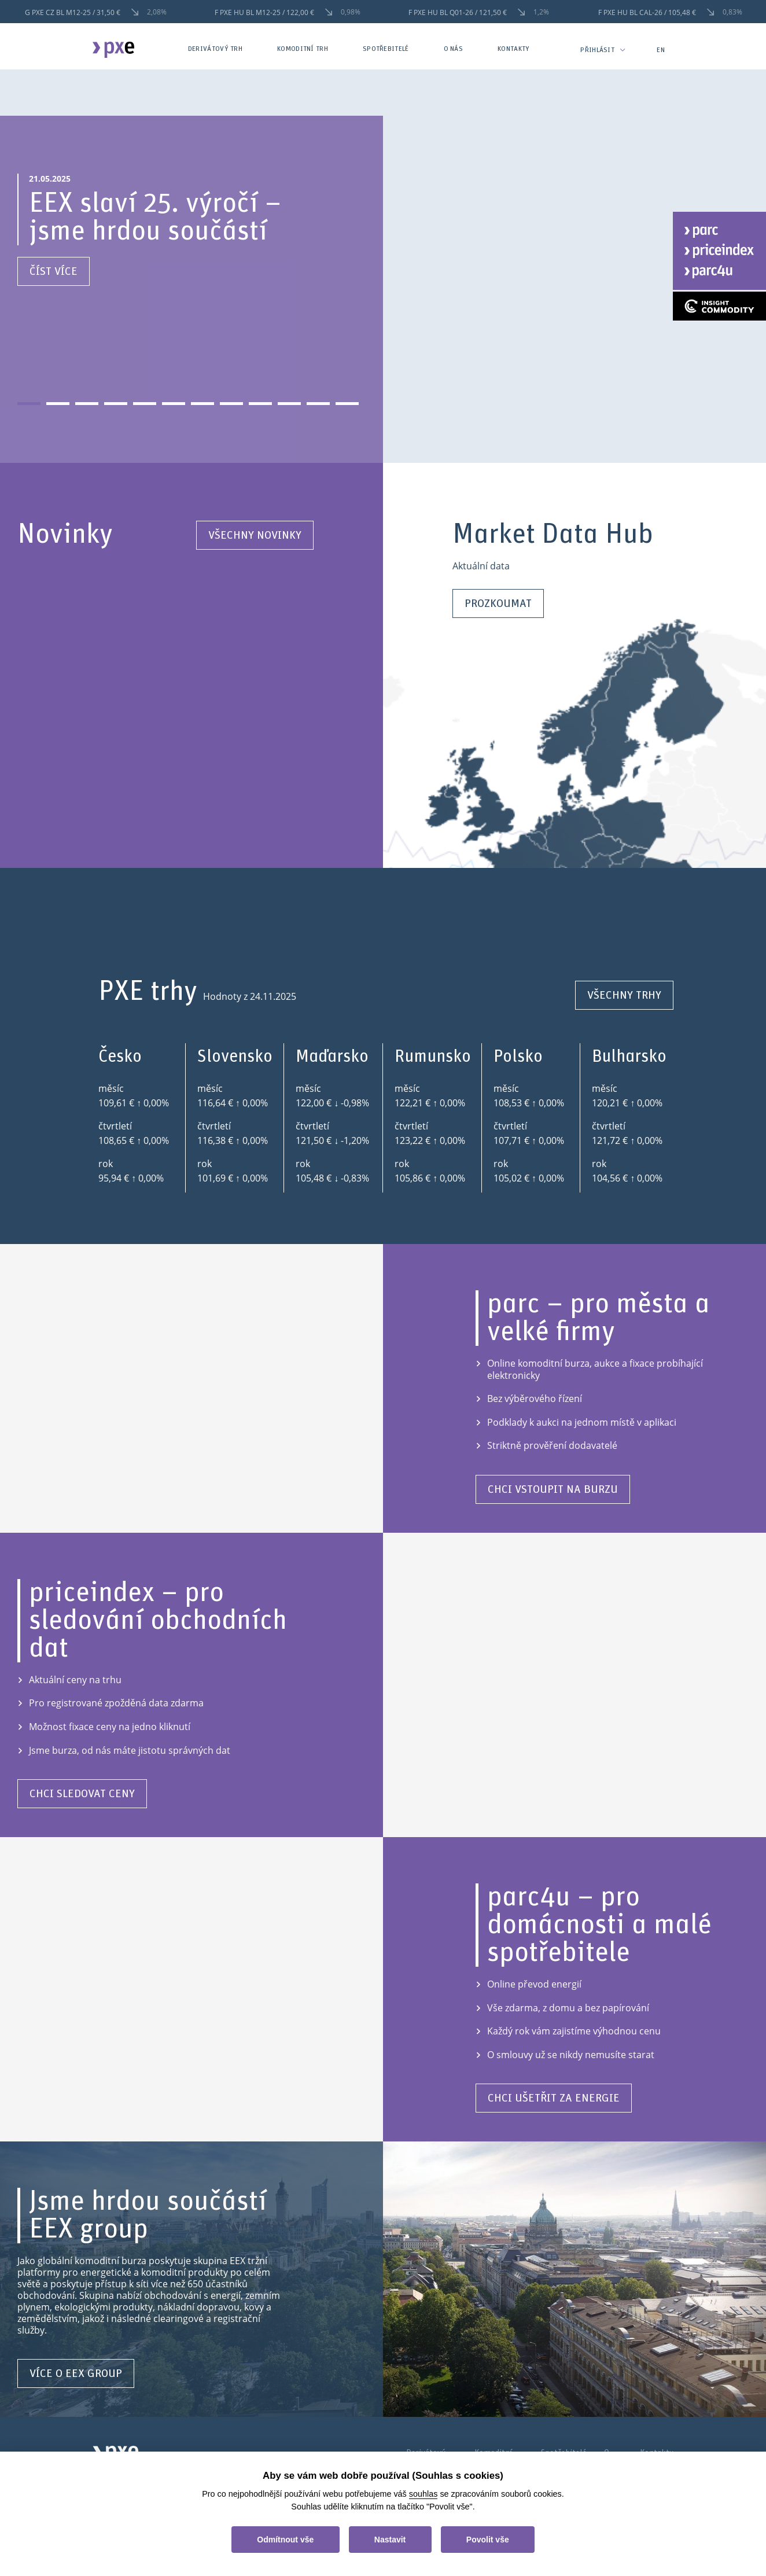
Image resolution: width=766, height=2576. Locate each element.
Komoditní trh (302, 48)
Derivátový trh (215, 48)
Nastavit (390, 2539)
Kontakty (513, 48)
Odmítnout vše (285, 2539)
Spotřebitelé (386, 48)
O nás (453, 48)
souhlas (423, 2493)
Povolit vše (487, 2539)
